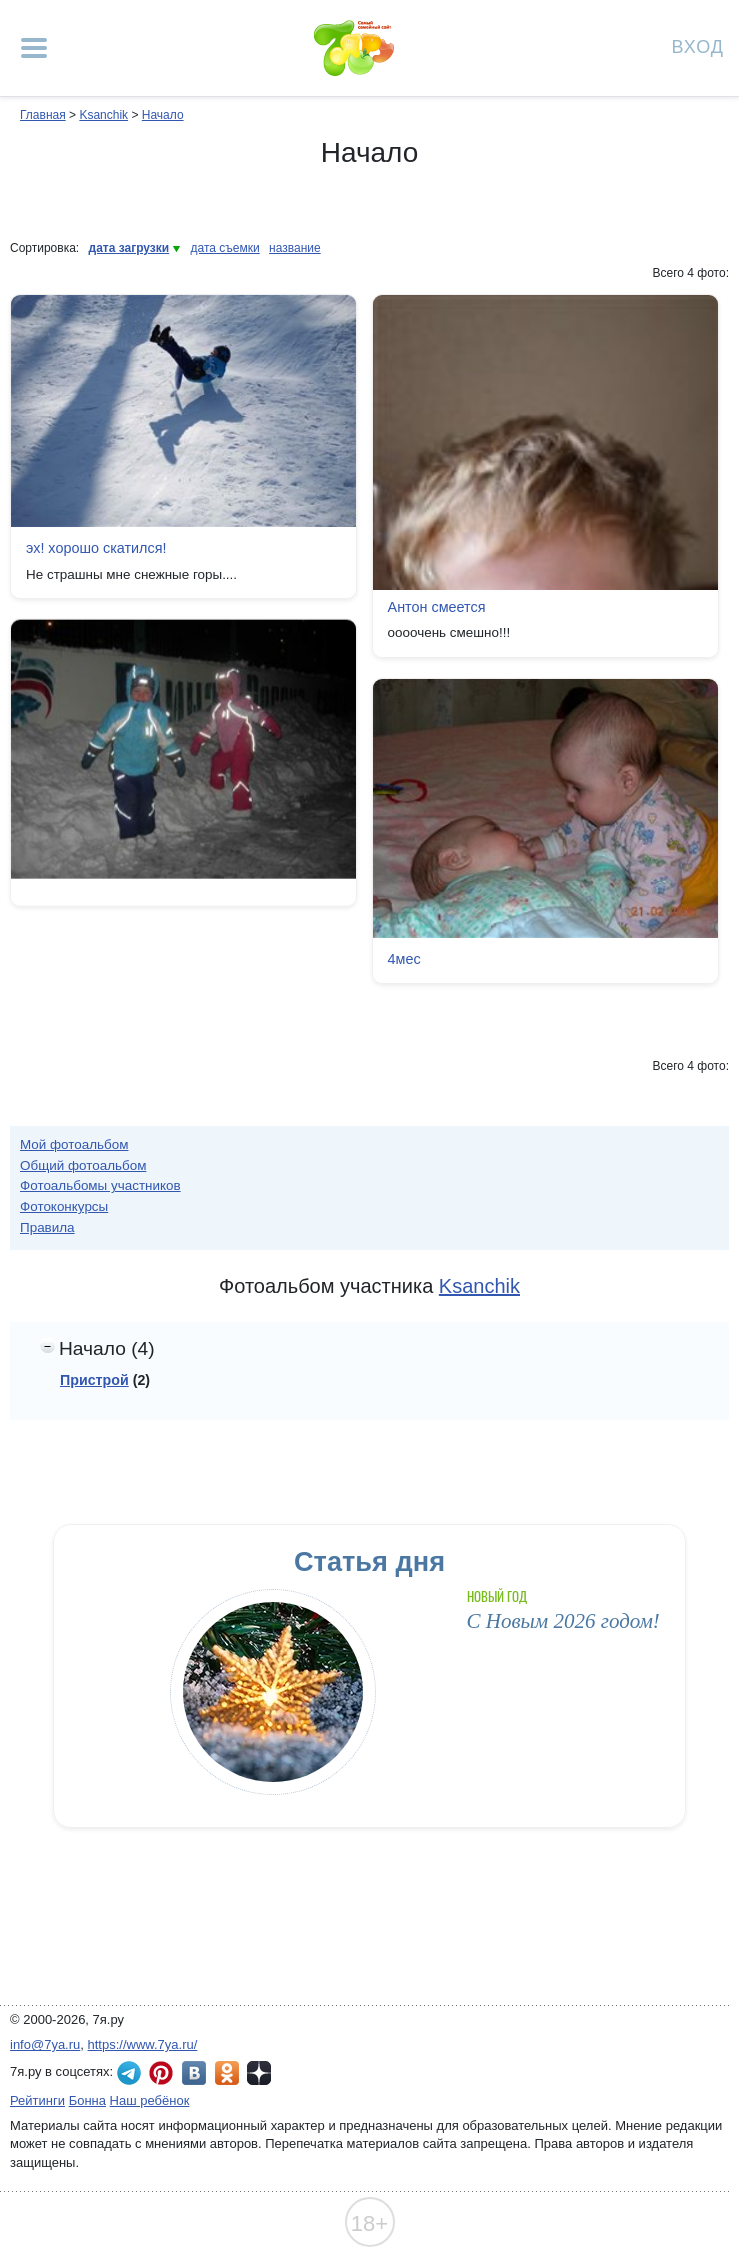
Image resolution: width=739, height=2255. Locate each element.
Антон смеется (437, 607)
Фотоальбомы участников (100, 1185)
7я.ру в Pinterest (161, 2073)
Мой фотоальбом (74, 1144)
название (295, 248)
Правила (47, 1227)
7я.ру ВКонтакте (194, 2073)
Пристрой (94, 1380)
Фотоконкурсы (64, 1206)
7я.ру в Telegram (129, 2073)
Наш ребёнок (150, 2100)
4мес (404, 959)
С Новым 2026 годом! (563, 1621)
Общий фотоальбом (83, 1165)
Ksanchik (103, 115)
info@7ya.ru (45, 2044)
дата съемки (225, 248)
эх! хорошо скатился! (96, 548)
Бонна (87, 2100)
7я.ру (259, 2073)
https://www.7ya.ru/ (143, 2044)
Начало (163, 115)
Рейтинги (37, 2100)
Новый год (497, 1596)
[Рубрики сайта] (34, 48)
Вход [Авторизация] (698, 45)
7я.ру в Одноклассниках (227, 2073)
